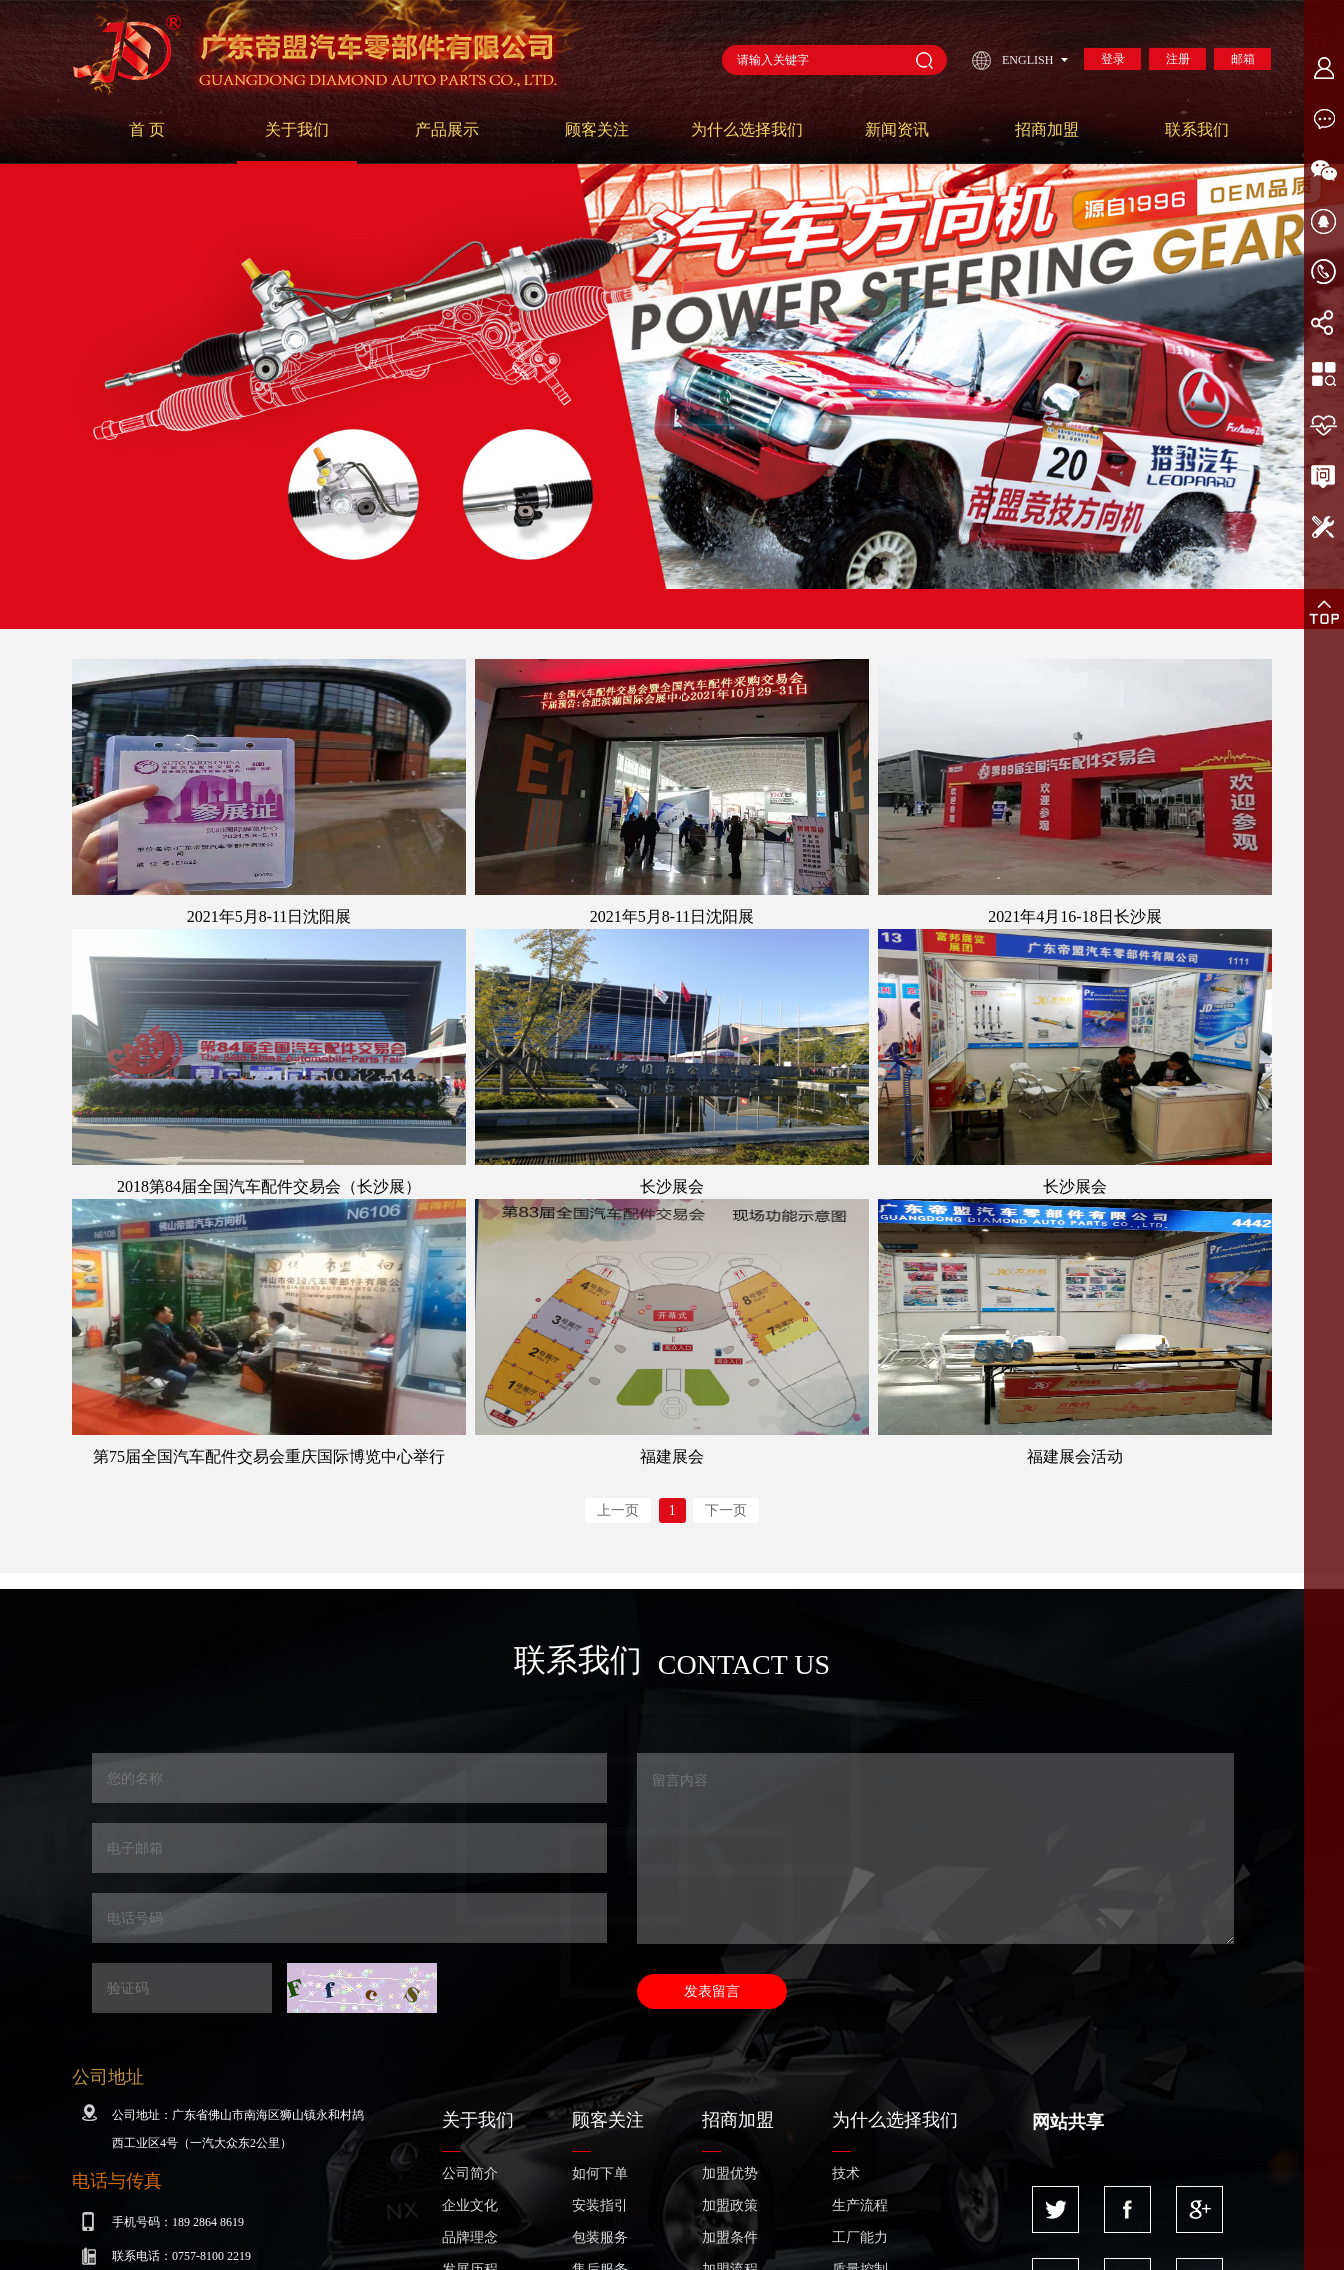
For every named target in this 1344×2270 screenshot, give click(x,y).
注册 (1178, 59)
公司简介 (470, 2173)
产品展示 (447, 129)
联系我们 (1197, 129)
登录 (1113, 59)
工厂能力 (860, 2237)
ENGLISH (1027, 60)
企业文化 (470, 2205)
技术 (846, 2173)
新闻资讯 (897, 129)
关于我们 (297, 129)
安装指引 (600, 2205)
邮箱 (1243, 59)
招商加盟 (1047, 129)
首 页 (147, 129)
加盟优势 (730, 2173)
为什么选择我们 (747, 129)
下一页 (726, 1510)
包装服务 (600, 2237)
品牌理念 (470, 2237)
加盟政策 (730, 2205)
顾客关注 (597, 129)
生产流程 (860, 2205)
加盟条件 (730, 2237)
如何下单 (600, 2173)
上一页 (618, 1510)
